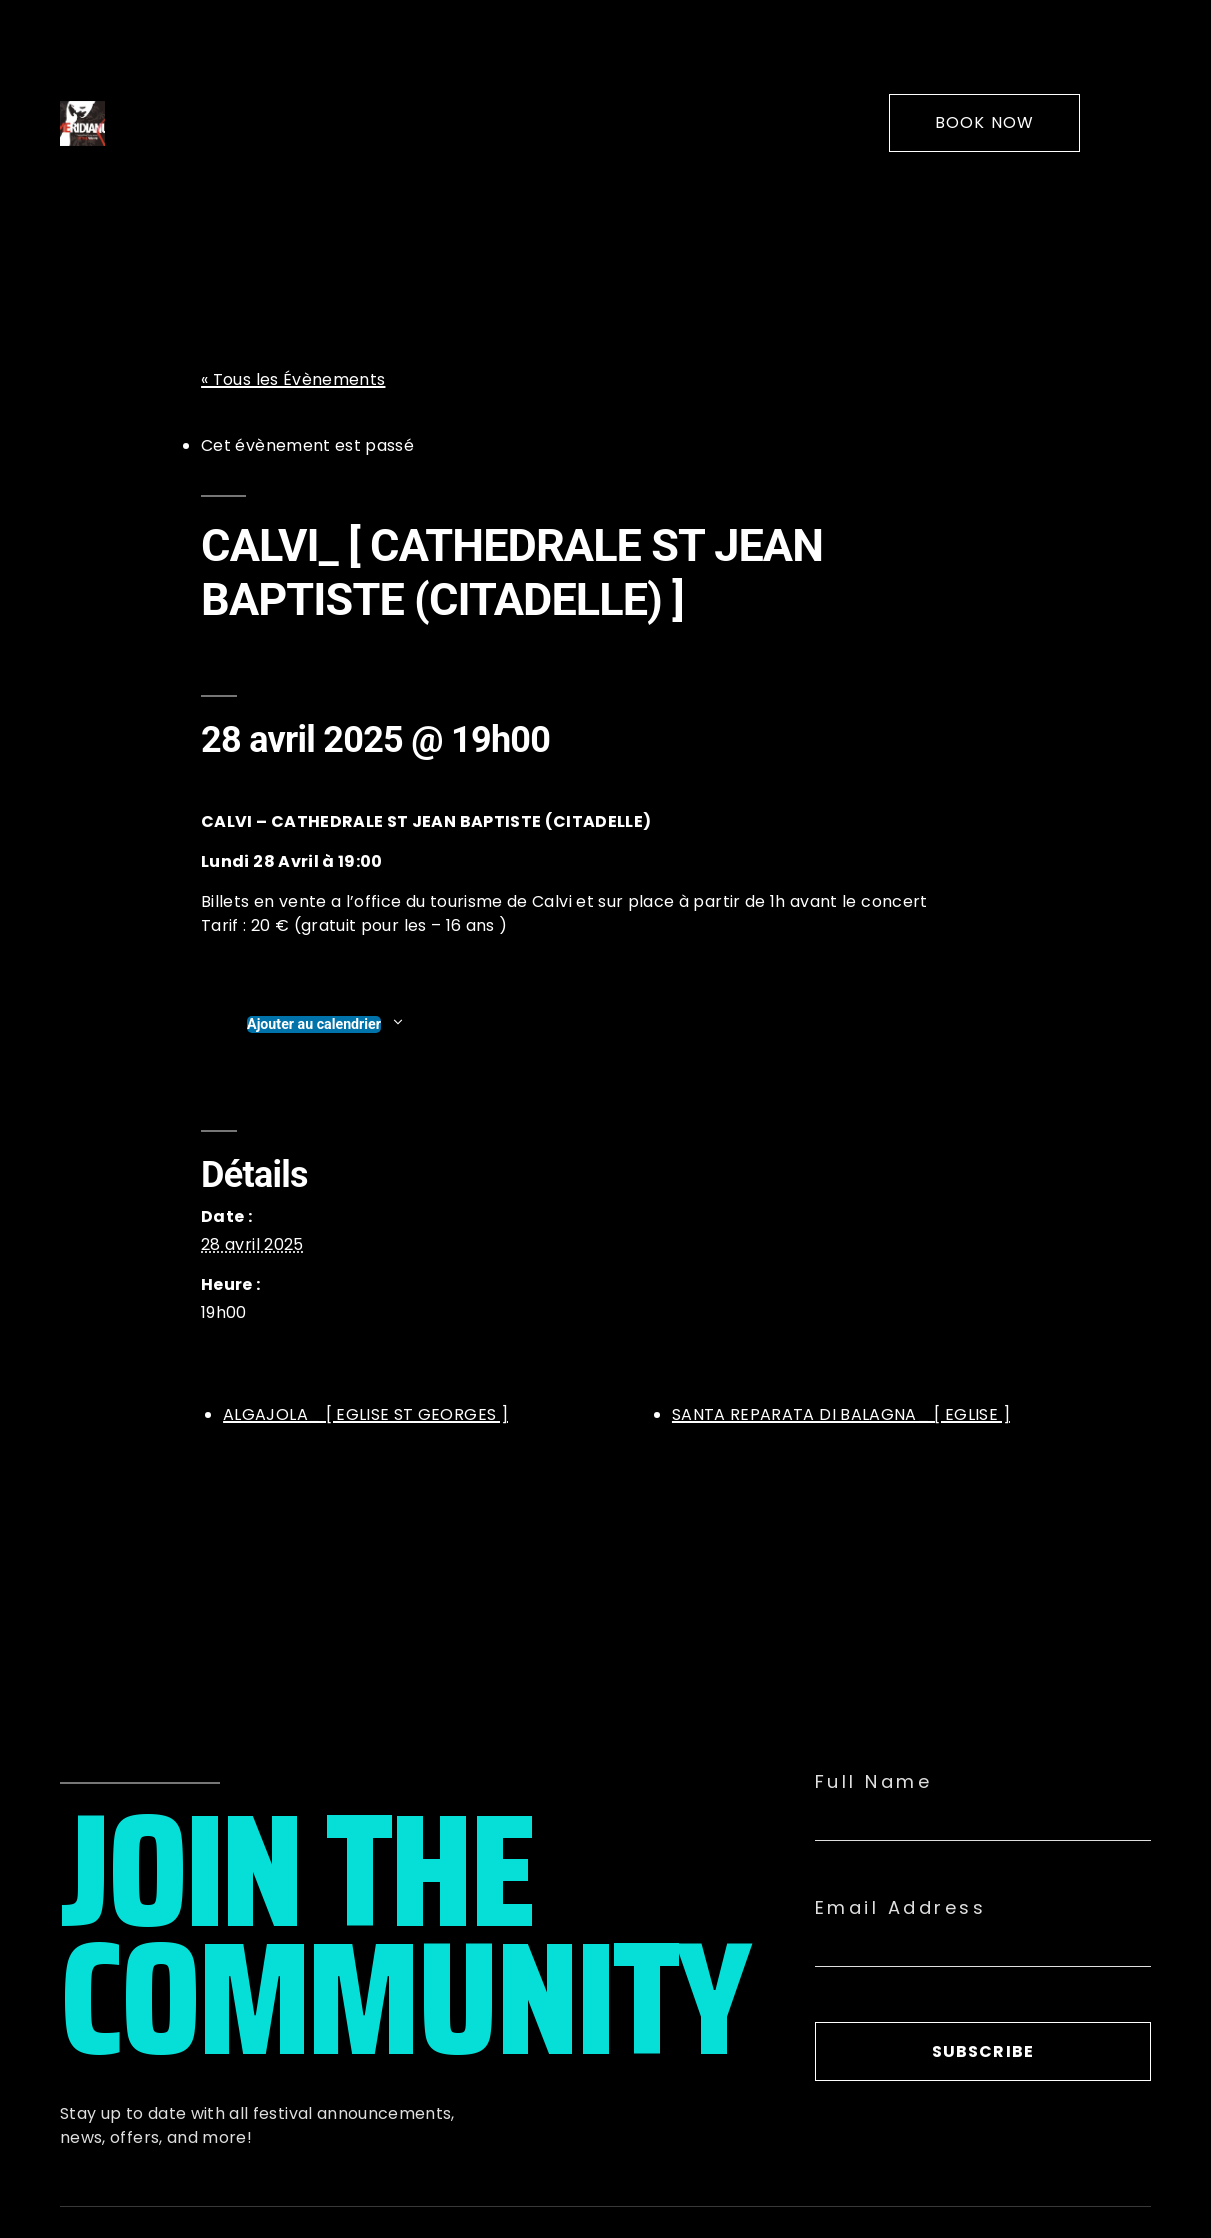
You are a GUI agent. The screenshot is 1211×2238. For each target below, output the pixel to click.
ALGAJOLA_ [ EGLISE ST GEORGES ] (365, 1414)
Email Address (901, 1908)
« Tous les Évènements (293, 379)
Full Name (874, 1782)
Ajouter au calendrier (314, 1024)
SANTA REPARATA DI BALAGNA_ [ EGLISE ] (841, 1414)
